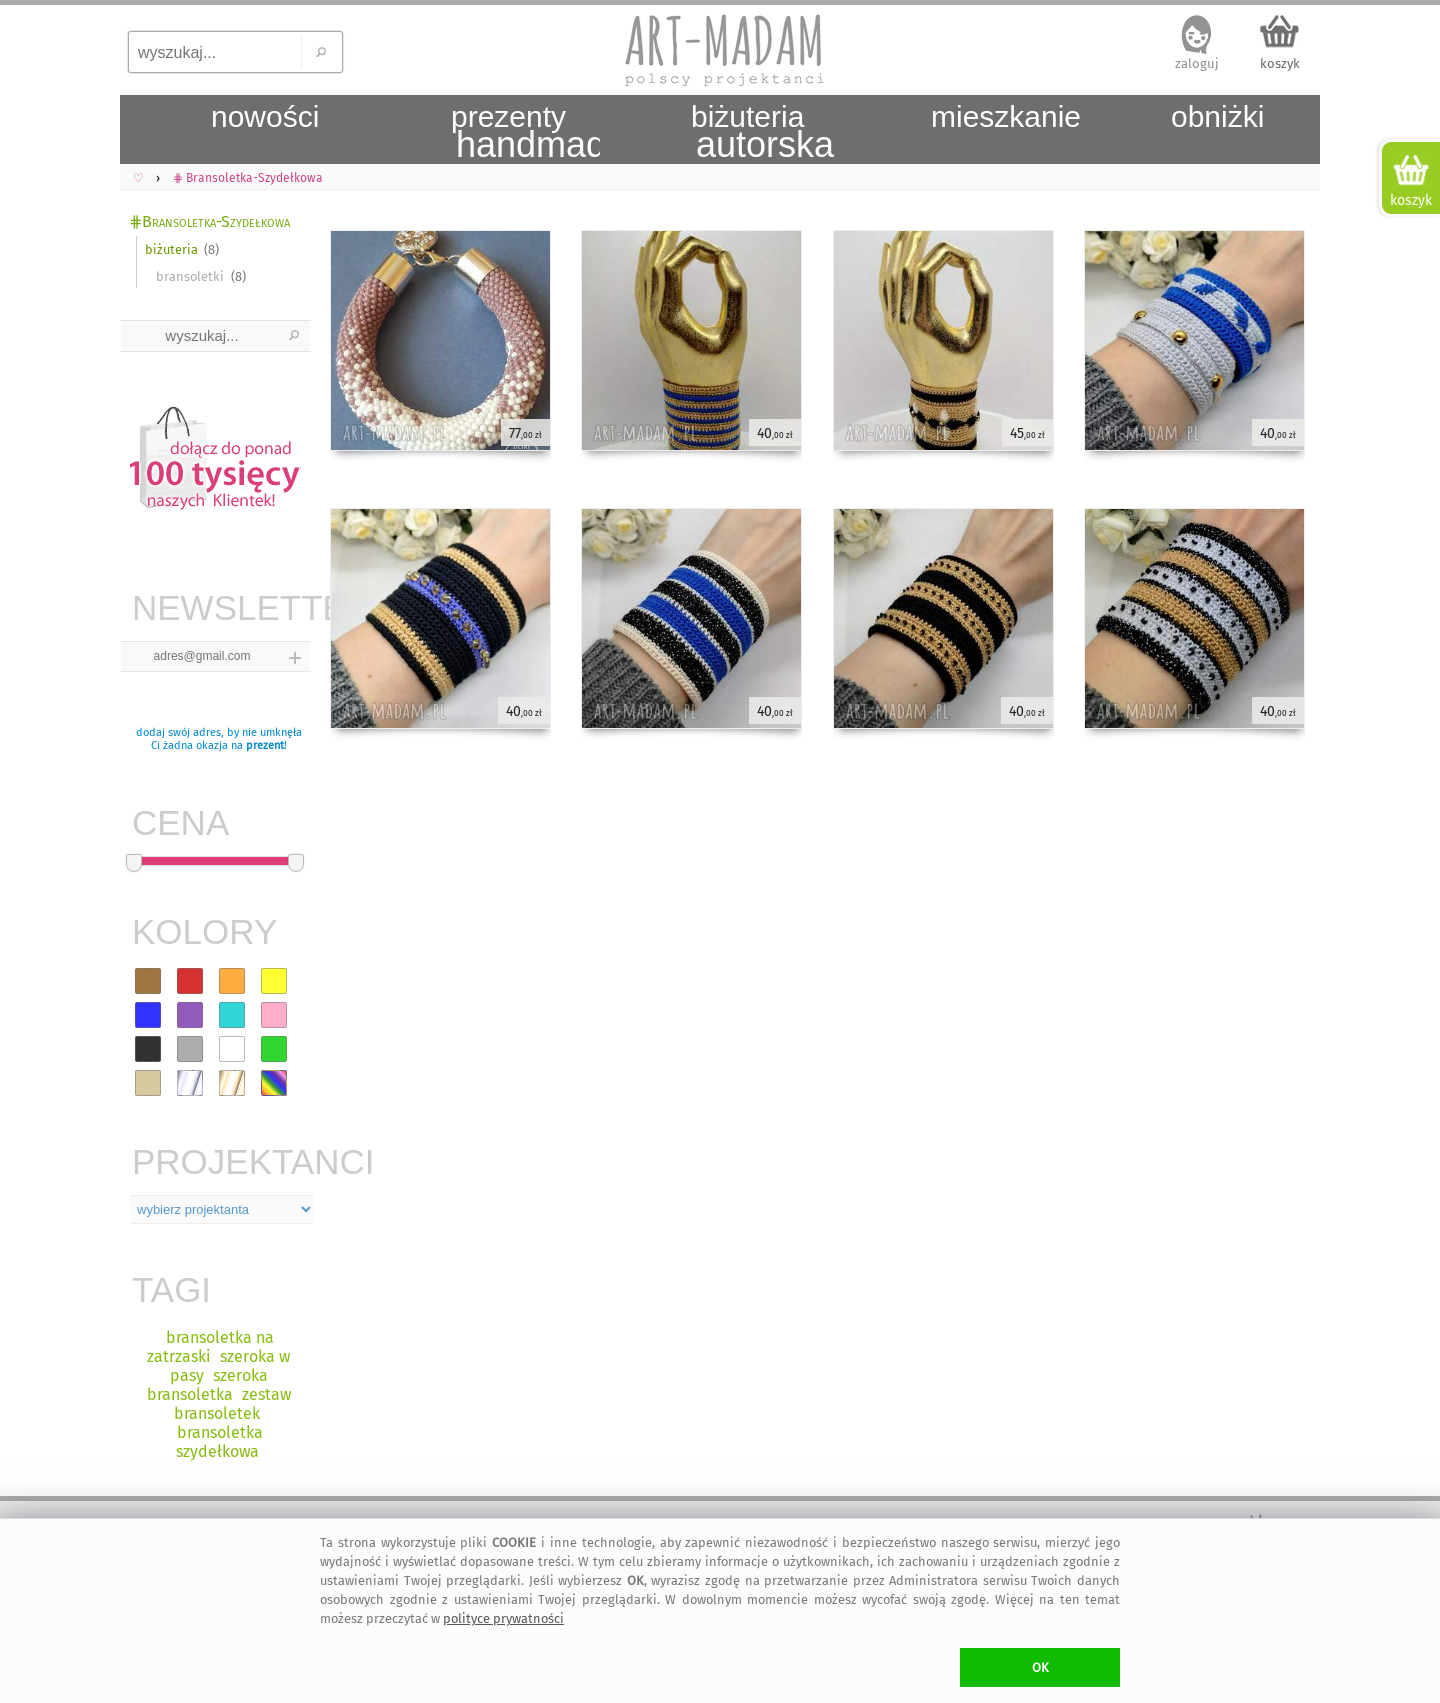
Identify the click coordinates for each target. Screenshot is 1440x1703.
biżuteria (171, 249)
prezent (265, 745)
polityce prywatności (503, 1618)
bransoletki (190, 276)
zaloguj (1197, 63)
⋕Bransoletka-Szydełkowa (209, 221)
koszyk (1280, 63)
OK (1040, 1667)
